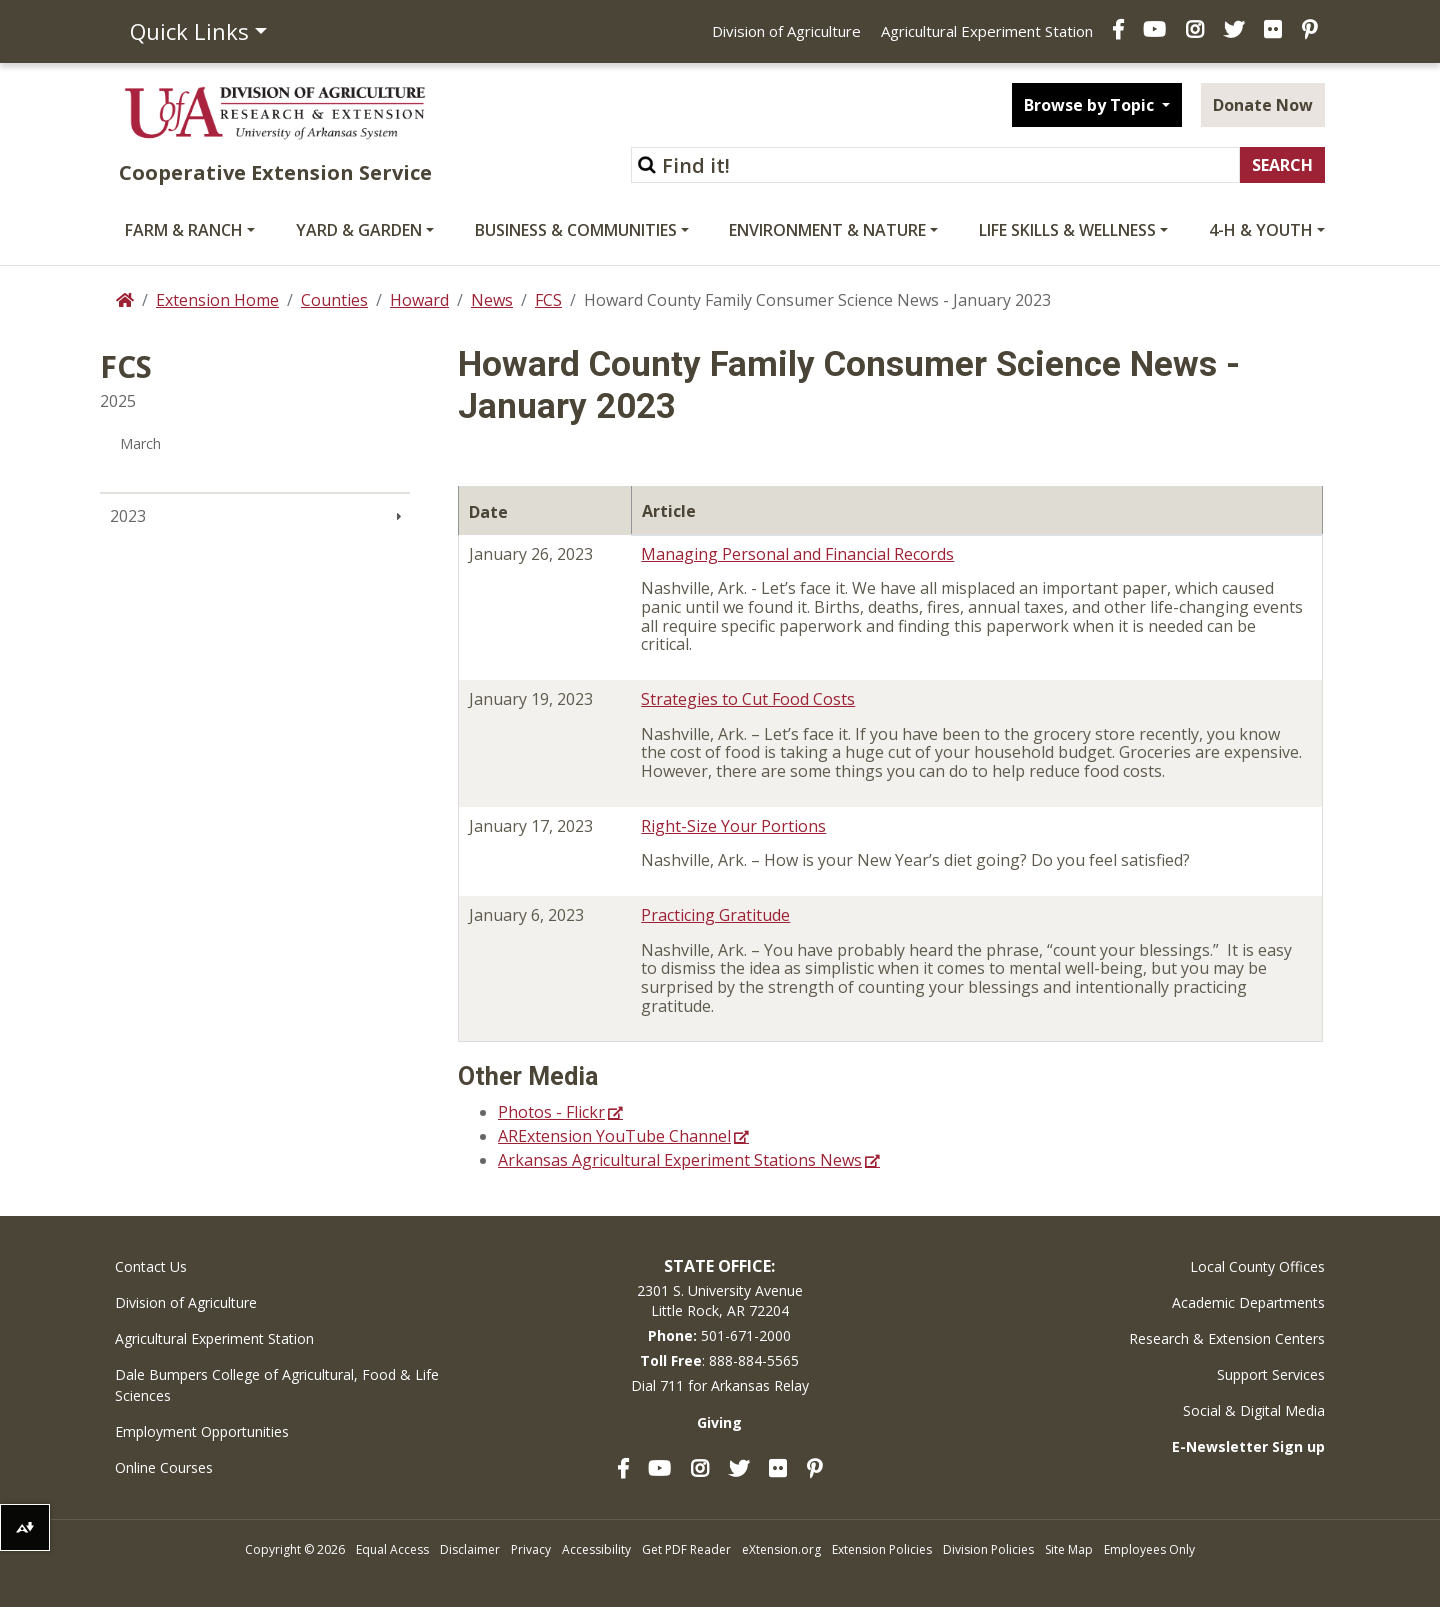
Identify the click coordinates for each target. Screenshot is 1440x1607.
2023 (128, 516)
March (140, 443)
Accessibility (596, 1549)
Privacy (531, 1549)
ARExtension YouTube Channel (614, 1136)
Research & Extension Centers (1227, 1338)
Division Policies (988, 1549)
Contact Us (151, 1266)
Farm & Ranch (184, 230)
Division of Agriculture (786, 31)
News (492, 300)
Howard (419, 300)
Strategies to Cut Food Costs (748, 699)
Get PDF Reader (686, 1549)
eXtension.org (781, 1549)
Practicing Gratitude (715, 915)
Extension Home (217, 300)
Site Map (1069, 1549)
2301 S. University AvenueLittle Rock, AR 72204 (720, 1300)
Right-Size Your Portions (733, 826)
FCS (548, 300)
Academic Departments (1248, 1302)
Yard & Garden (359, 230)
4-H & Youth (1261, 230)
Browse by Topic (1091, 105)
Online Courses (164, 1467)
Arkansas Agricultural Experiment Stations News (680, 1160)
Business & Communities (576, 230)
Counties (334, 300)
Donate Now (1263, 105)
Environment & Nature (827, 230)
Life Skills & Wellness (1067, 230)
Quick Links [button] (189, 31)
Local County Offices (1257, 1266)
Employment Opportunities (202, 1431)
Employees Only (1149, 1549)
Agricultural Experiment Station (987, 31)
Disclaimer (470, 1549)
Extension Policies (882, 1549)
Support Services (1271, 1374)
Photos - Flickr (551, 1112)
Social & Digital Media (1254, 1410)
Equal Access (392, 1549)
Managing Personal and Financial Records (797, 554)
